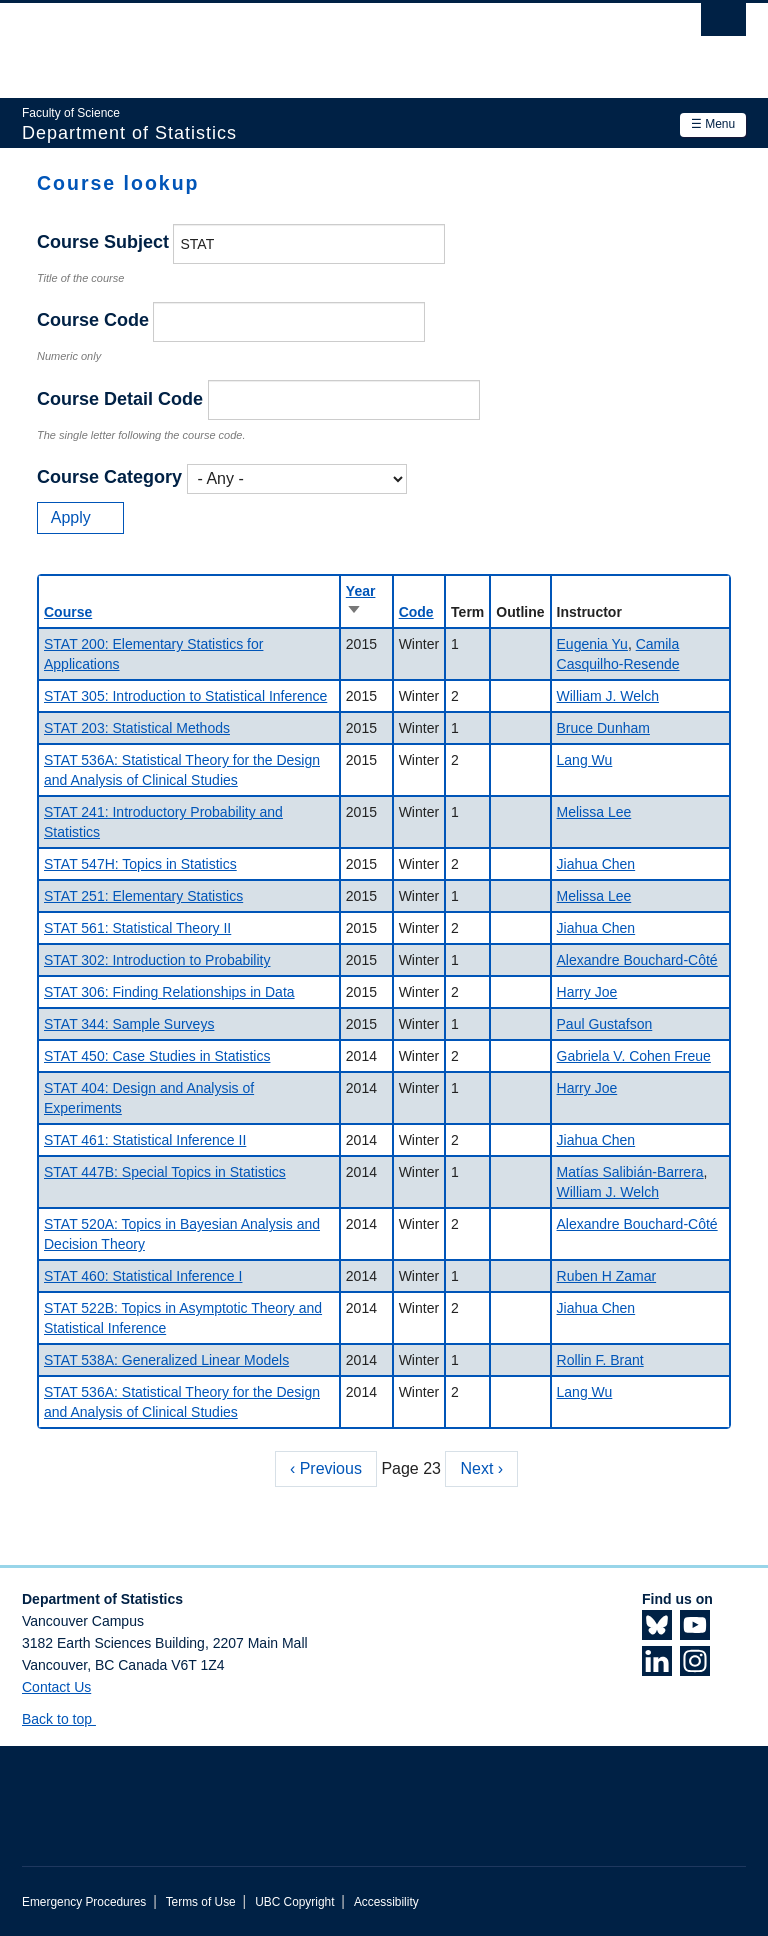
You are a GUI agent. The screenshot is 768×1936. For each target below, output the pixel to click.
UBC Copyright (294, 1902)
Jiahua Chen (596, 864)
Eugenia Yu (592, 644)
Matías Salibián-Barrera (630, 1172)
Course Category (109, 477)
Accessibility (386, 1902)
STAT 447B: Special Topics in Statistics (165, 1172)
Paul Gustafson (605, 1024)
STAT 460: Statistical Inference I (143, 1276)
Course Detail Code (120, 399)
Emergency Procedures (84, 1902)
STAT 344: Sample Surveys (129, 1024)
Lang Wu (585, 760)
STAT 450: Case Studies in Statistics (157, 1056)
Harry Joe (587, 992)
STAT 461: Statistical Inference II (145, 1140)
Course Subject (103, 242)
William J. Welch (608, 696)
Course (68, 612)
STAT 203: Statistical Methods (137, 728)
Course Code (93, 320)
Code (416, 612)
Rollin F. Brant (600, 1360)
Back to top (66, 1719)
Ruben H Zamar (607, 1276)
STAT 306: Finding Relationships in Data (169, 992)
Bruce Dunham (603, 728)
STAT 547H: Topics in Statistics (140, 864)
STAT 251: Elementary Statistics (143, 896)
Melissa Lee (594, 812)
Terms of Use (201, 1902)
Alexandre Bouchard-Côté (637, 960)
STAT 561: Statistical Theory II (137, 928)
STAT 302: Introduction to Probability (157, 960)
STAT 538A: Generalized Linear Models (166, 1360)
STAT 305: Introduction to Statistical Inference (185, 696)
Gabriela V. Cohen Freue (634, 1056)
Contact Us (56, 1687)
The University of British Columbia (329, 41)
